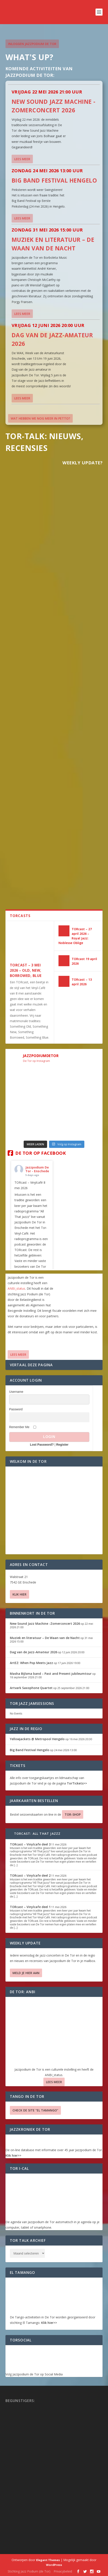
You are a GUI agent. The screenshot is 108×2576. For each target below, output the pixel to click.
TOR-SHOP (73, 1814)
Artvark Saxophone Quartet (31, 1688)
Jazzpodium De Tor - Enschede (37, 1169)
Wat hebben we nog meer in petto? (40, 418)
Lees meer (22, 159)
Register (62, 1444)
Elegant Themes (48, 2560)
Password (16, 1409)
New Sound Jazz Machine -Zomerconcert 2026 (45, 1623)
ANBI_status (16, 1288)
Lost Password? (42, 1444)
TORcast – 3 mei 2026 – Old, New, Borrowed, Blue (26, 970)
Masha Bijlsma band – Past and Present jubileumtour (51, 1673)
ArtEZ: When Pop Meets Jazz (31, 1663)
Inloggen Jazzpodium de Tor (32, 44)
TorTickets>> (77, 1783)
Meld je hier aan (25, 1973)
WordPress (54, 2565)
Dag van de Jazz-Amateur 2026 (33, 1652)
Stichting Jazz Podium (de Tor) (29, 2571)
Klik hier (19, 1594)
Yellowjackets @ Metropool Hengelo (37, 1739)
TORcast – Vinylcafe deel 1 (30, 1907)
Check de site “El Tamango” (35, 2110)
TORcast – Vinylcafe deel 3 (30, 1844)
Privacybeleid (63, 2571)
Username (16, 1391)
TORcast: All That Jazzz (37, 1833)
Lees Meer (18, 1354)
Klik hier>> (13, 2155)
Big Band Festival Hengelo (54, 180)
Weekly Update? (82, 463)
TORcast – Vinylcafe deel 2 (30, 1875)
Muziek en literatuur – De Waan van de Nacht (45, 1638)
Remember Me (19, 1427)
